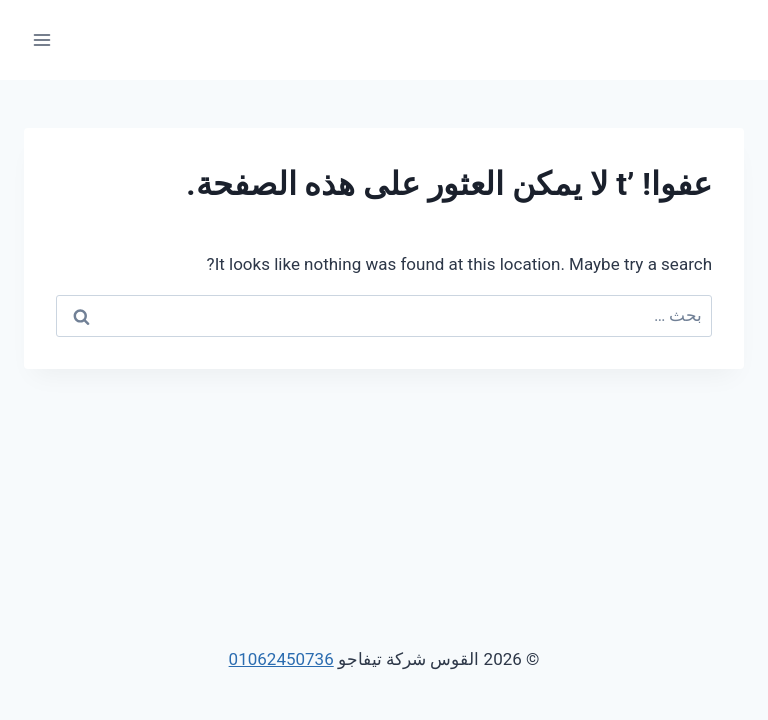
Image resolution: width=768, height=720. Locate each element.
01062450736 (281, 659)
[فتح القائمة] (42, 39)
